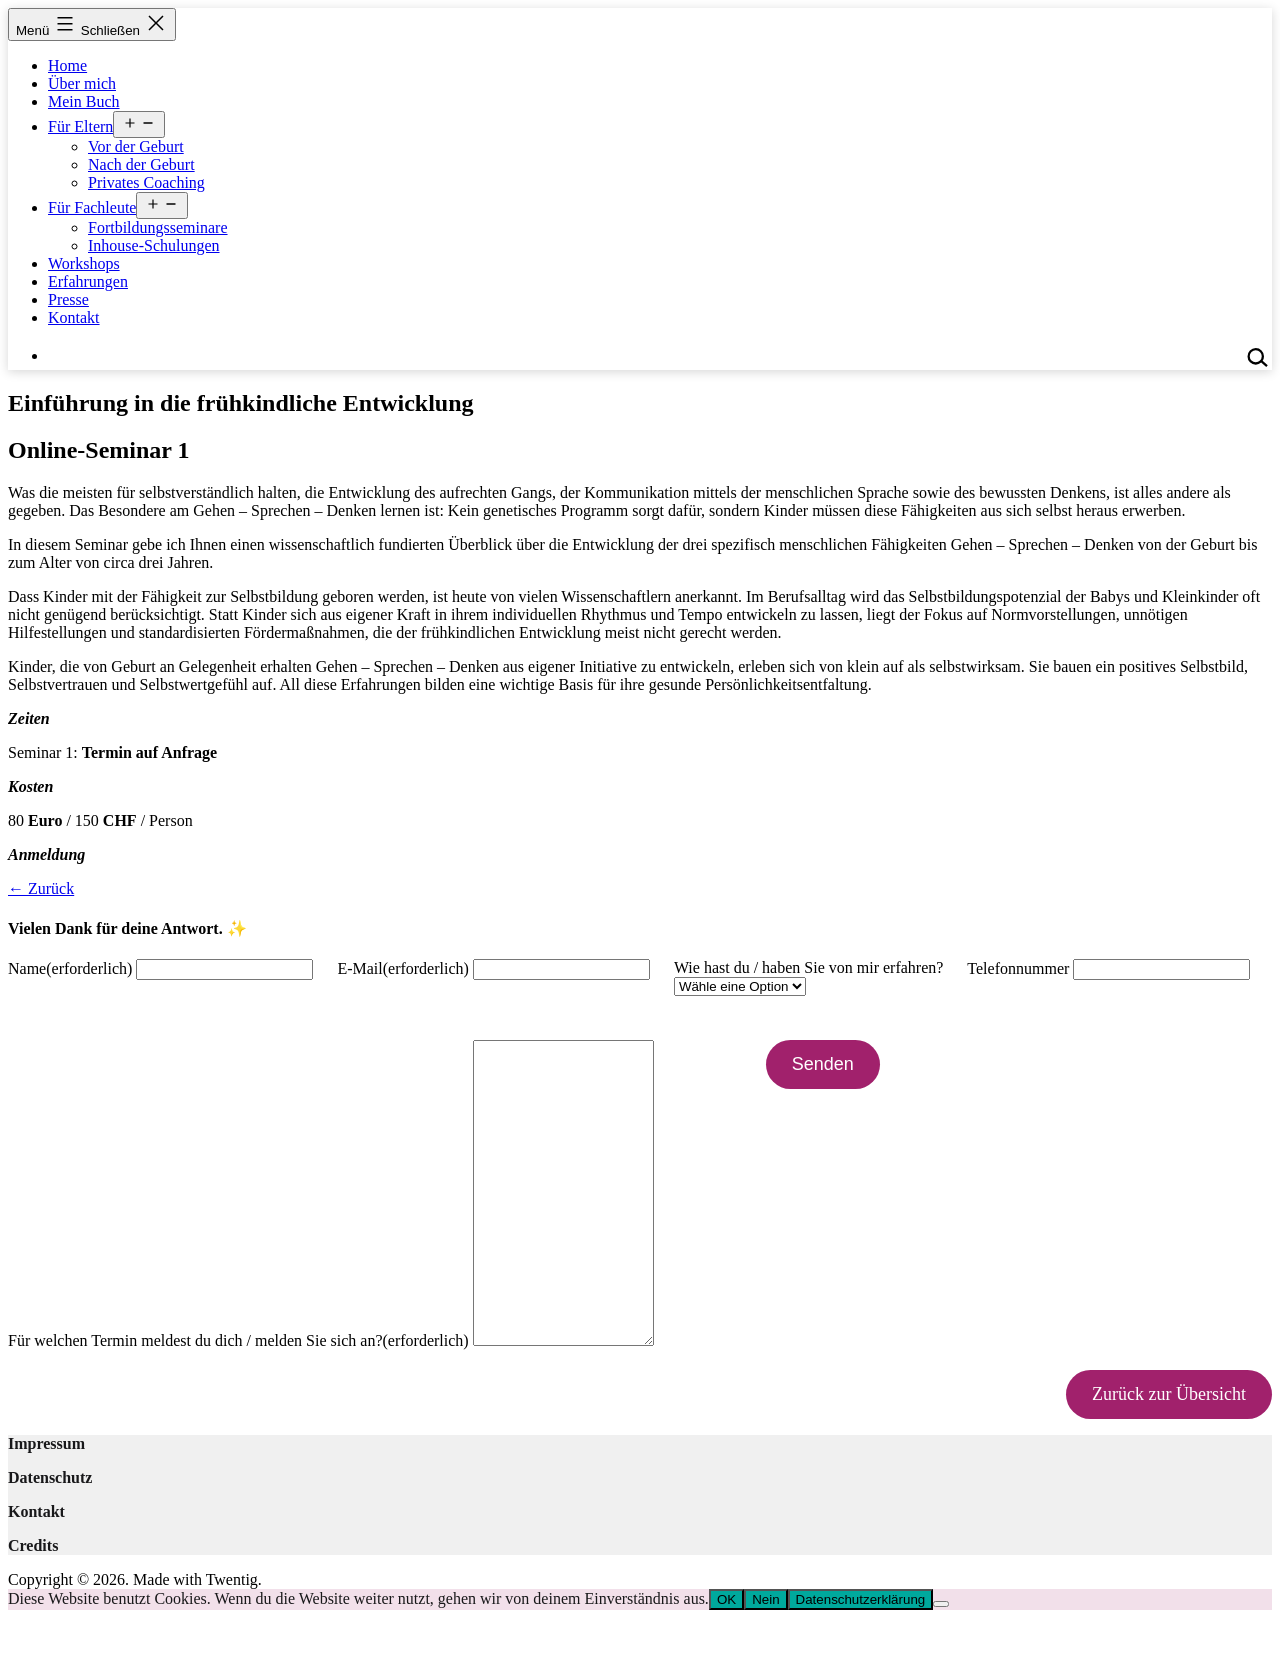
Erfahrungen (88, 281)
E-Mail (403, 968)
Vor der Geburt (136, 146)
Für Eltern (80, 126)
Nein (765, 1659)
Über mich (82, 83)
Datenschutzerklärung (861, 1659)
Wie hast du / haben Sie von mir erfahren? (808, 967)
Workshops (84, 263)
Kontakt (74, 317)
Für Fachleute (92, 207)
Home (67, 65)
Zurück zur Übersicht (1169, 1454)
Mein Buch (84, 101)
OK (726, 1659)
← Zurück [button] (41, 888)
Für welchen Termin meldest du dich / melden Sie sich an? (238, 1400)
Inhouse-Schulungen (154, 245)
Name (70, 968)
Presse (68, 299)
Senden (843, 1064)
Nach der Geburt (141, 164)
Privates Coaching (146, 182)
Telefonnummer (1018, 968)
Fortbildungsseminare (158, 227)
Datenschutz (50, 1537)
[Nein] (941, 1664)
